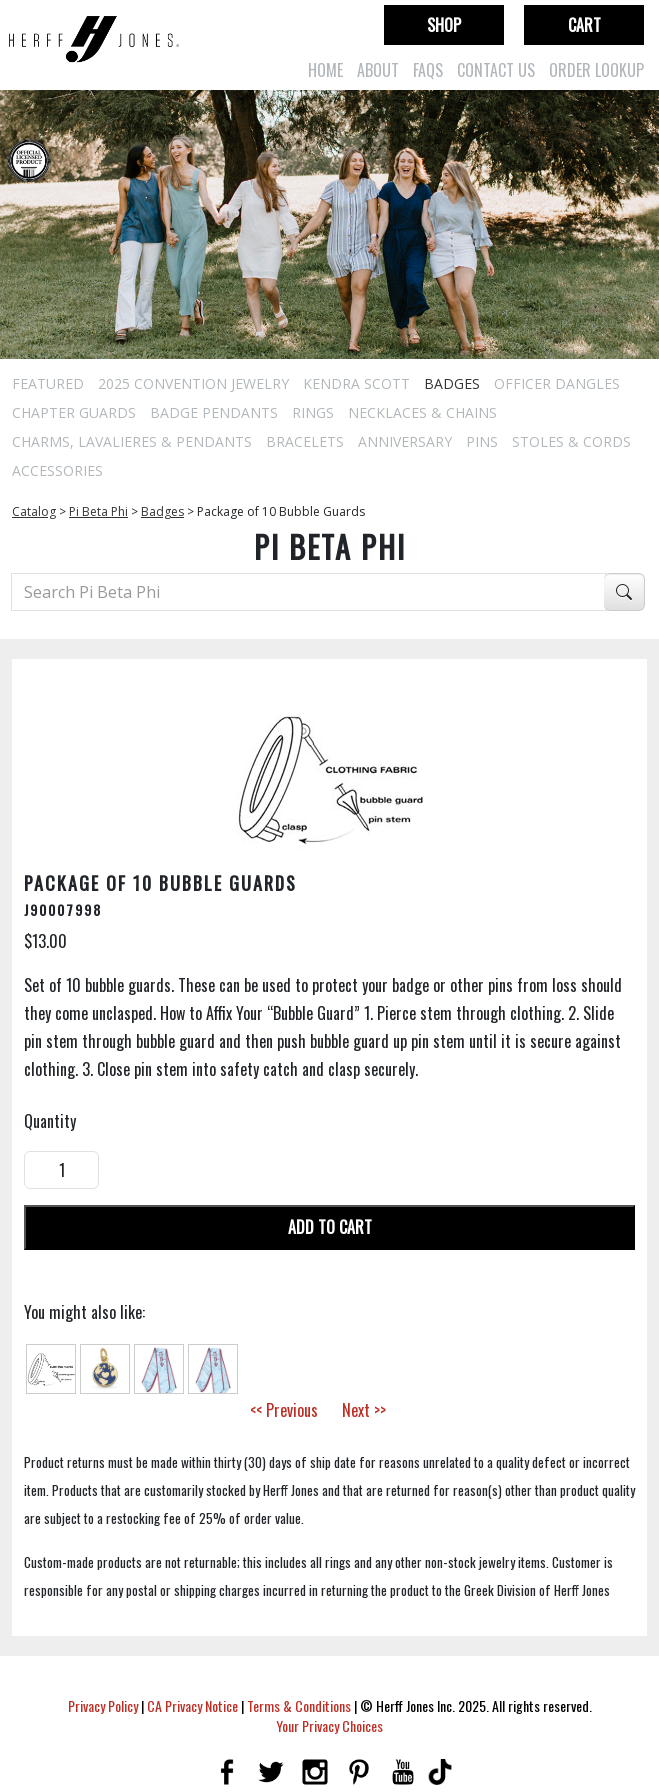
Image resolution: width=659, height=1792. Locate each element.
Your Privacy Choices (329, 1725)
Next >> (364, 1410)
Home (325, 70)
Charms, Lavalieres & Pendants (132, 441)
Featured (48, 383)
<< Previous (284, 1410)
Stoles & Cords (571, 441)
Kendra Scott (356, 383)
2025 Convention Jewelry (193, 383)
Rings (313, 412)
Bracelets (305, 441)
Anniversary (405, 441)
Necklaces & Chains (422, 412)
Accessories (57, 470)
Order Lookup (596, 70)
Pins (482, 441)
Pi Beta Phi (98, 511)
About (378, 70)
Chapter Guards (74, 412)
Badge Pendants (214, 412)
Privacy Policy (103, 1705)
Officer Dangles (557, 383)
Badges (452, 383)
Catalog (34, 511)
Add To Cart (330, 1227)
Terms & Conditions (299, 1705)
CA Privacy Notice (192, 1705)
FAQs (428, 70)
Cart (584, 25)
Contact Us (496, 70)
